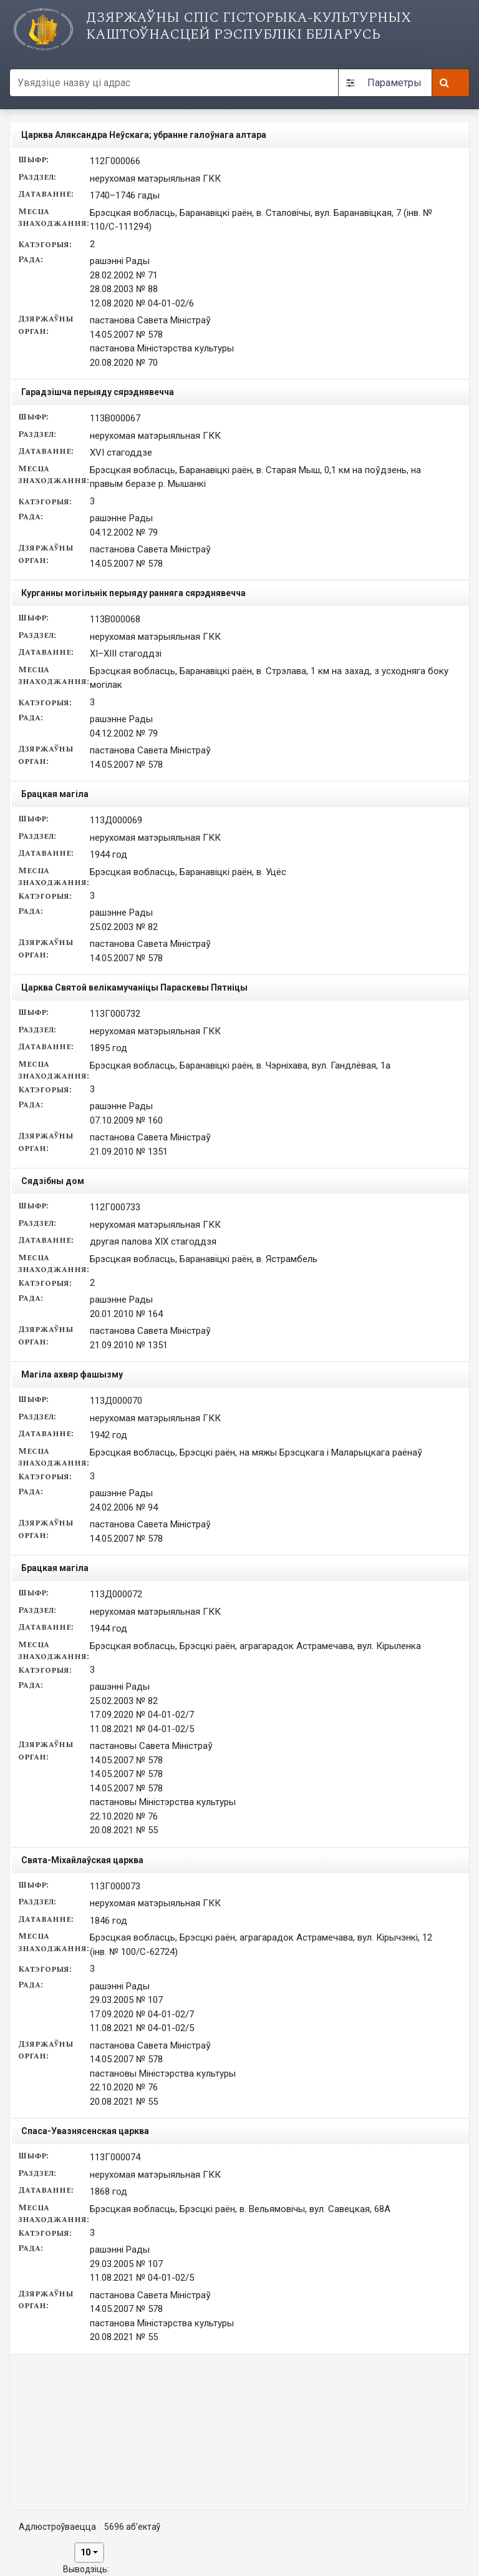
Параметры (384, 83)
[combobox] (89, 2552)
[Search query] (174, 83)
